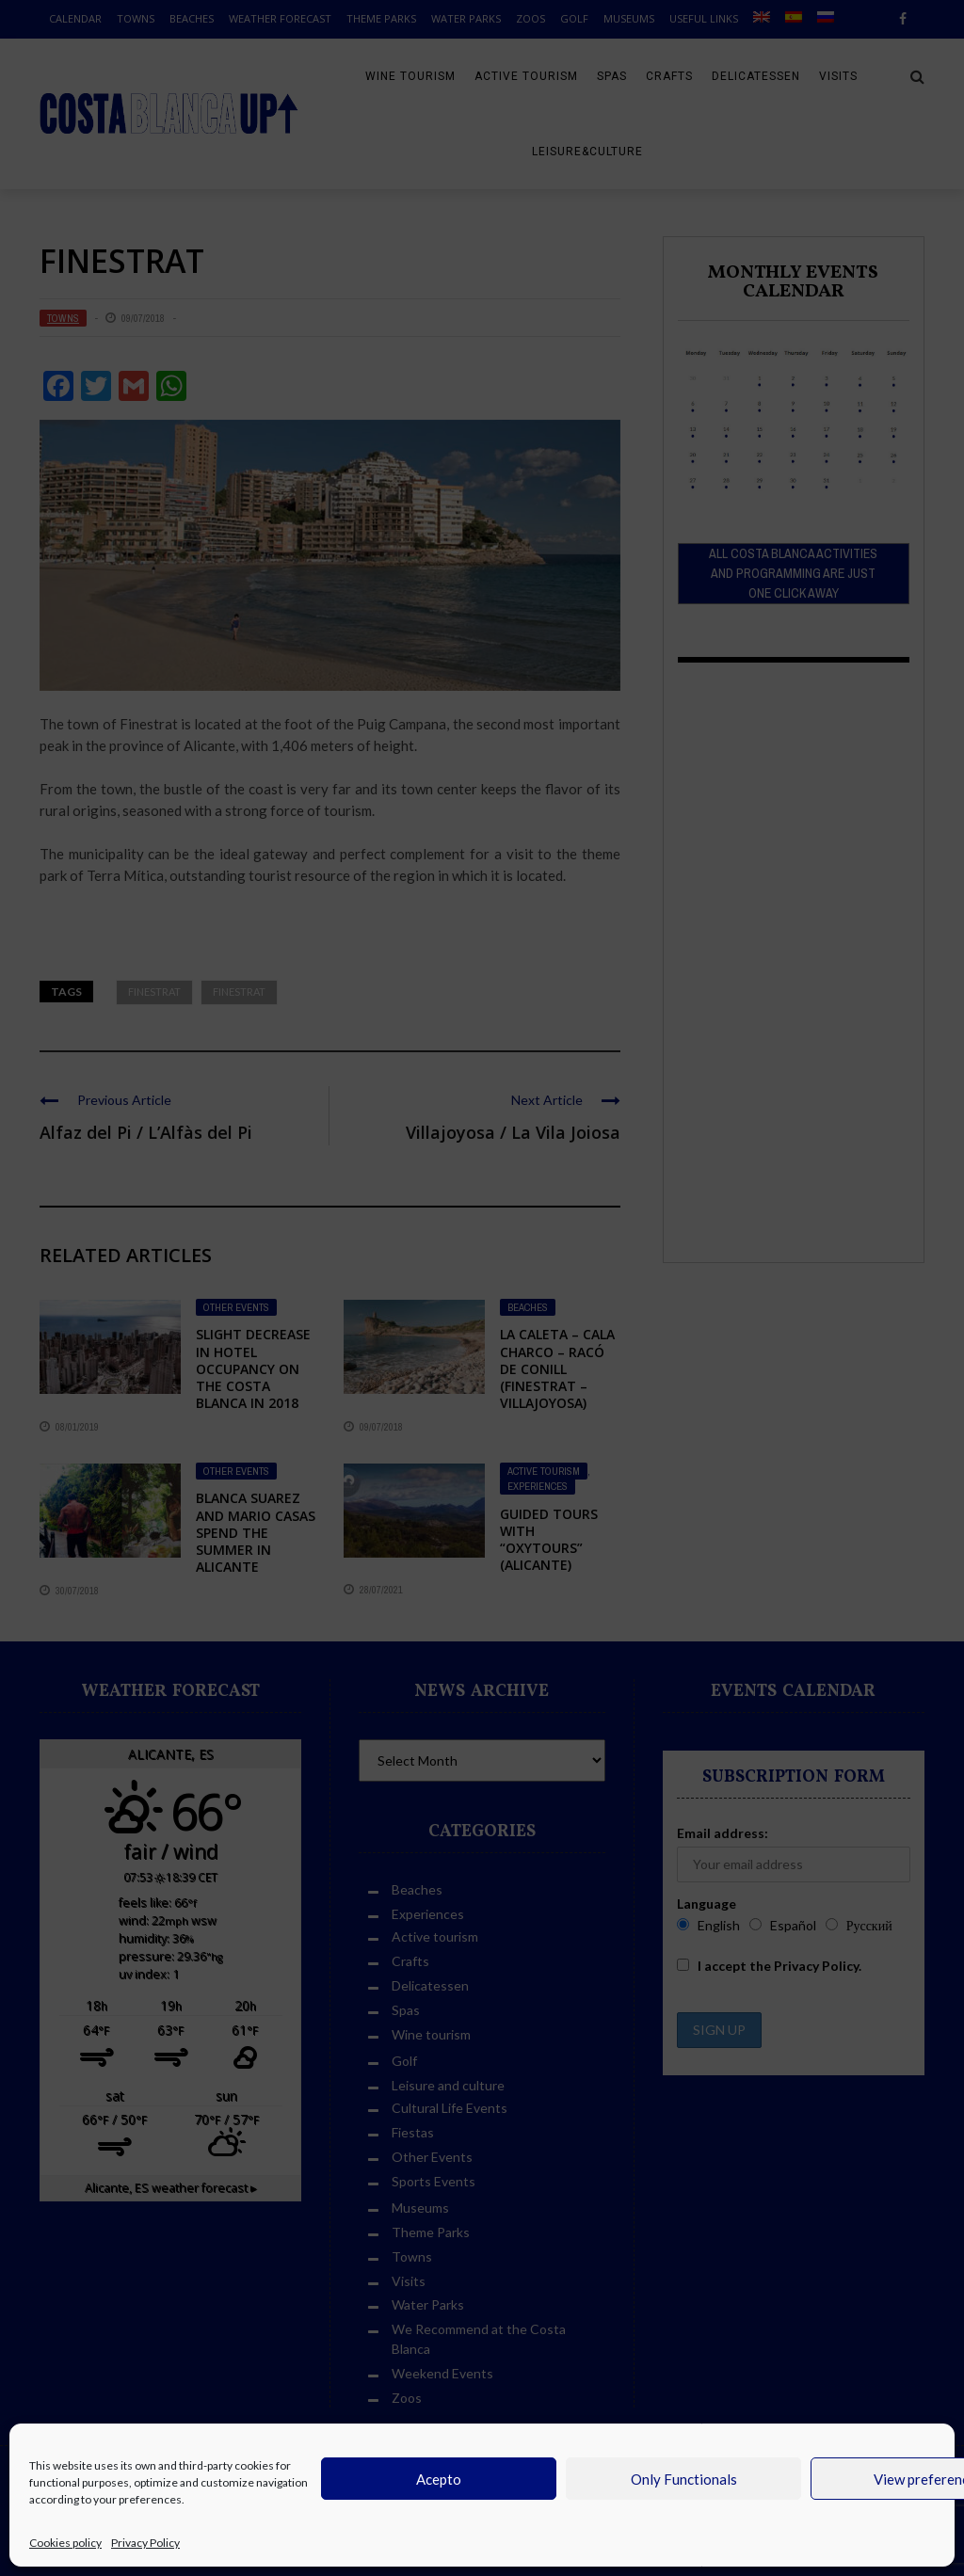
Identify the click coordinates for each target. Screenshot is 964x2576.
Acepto (438, 2479)
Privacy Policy (145, 2543)
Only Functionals (684, 2479)
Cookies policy (65, 2543)
